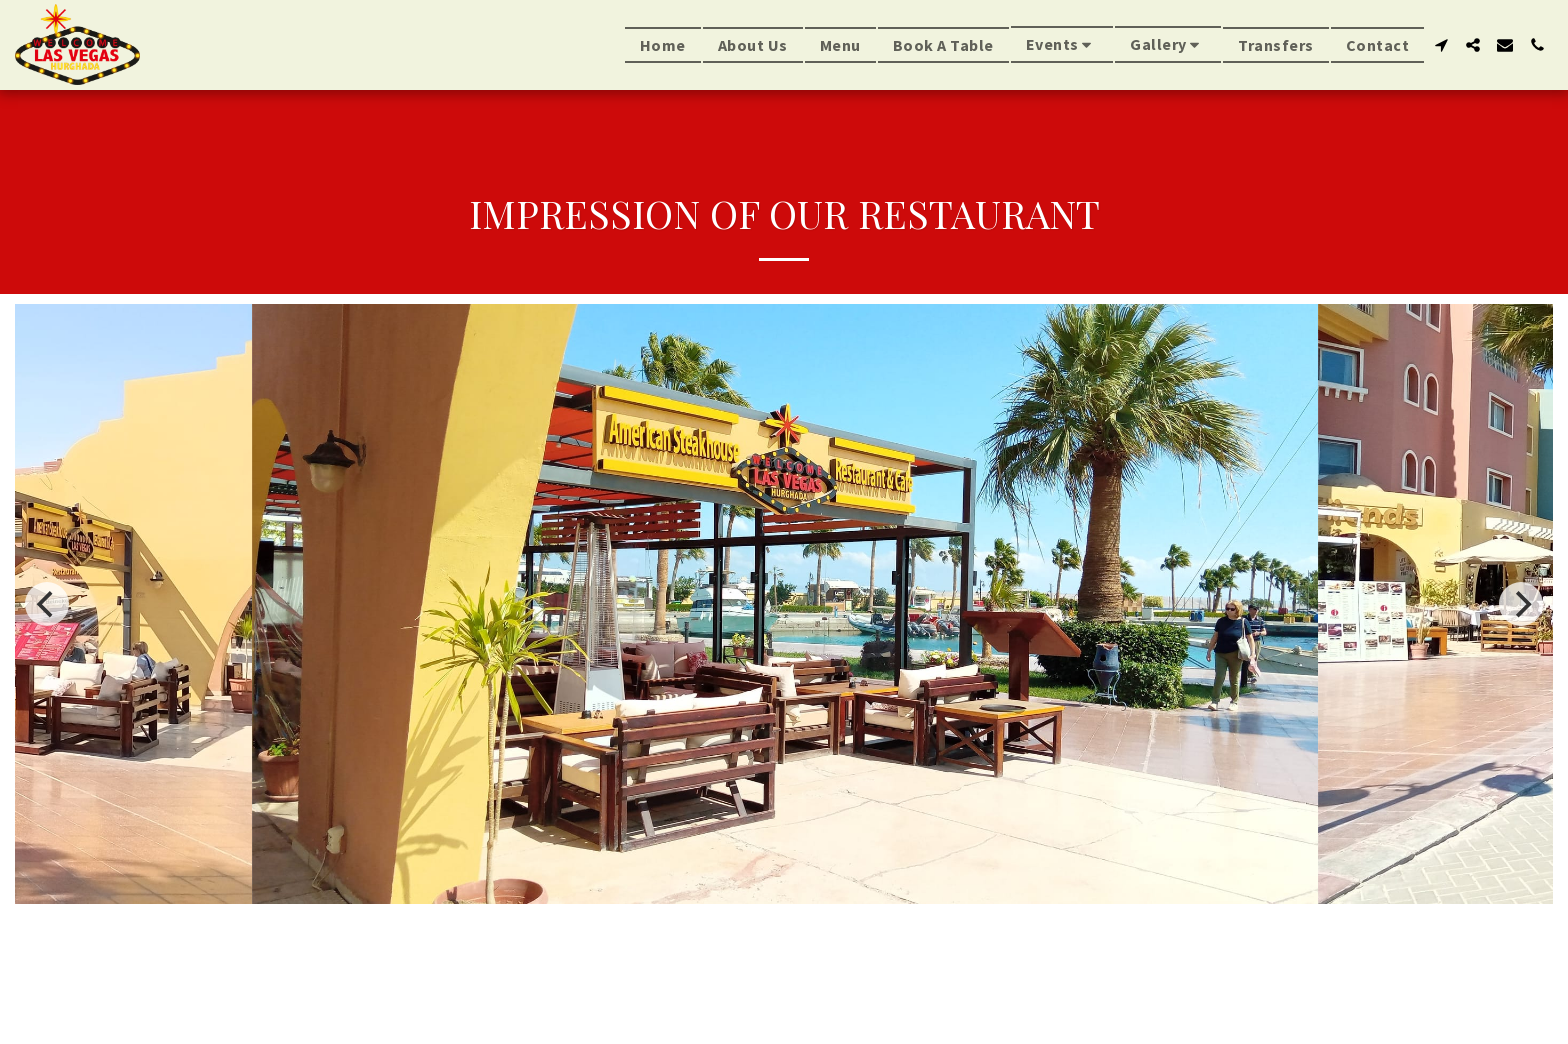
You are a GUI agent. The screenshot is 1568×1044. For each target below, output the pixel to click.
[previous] (47, 604)
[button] (1062, 44)
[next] (1521, 604)
